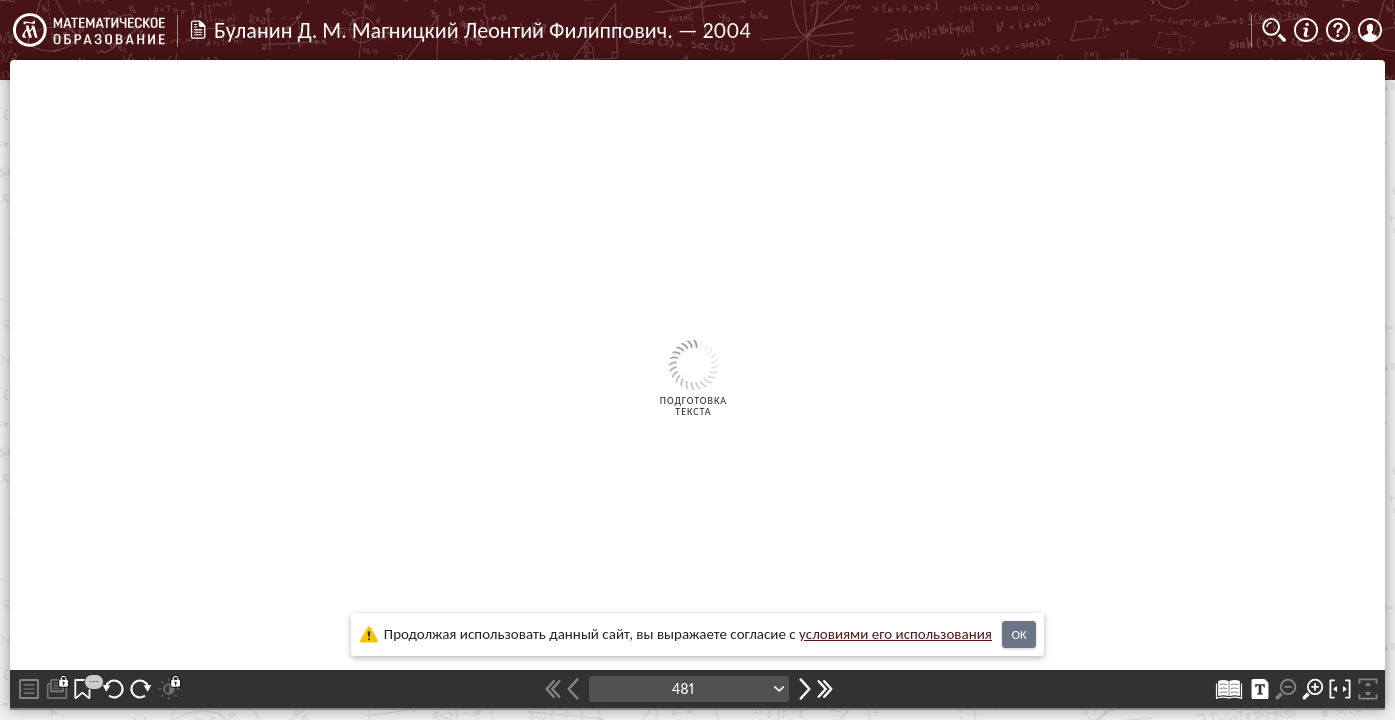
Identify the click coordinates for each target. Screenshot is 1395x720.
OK (1018, 634)
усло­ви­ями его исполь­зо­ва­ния (895, 634)
